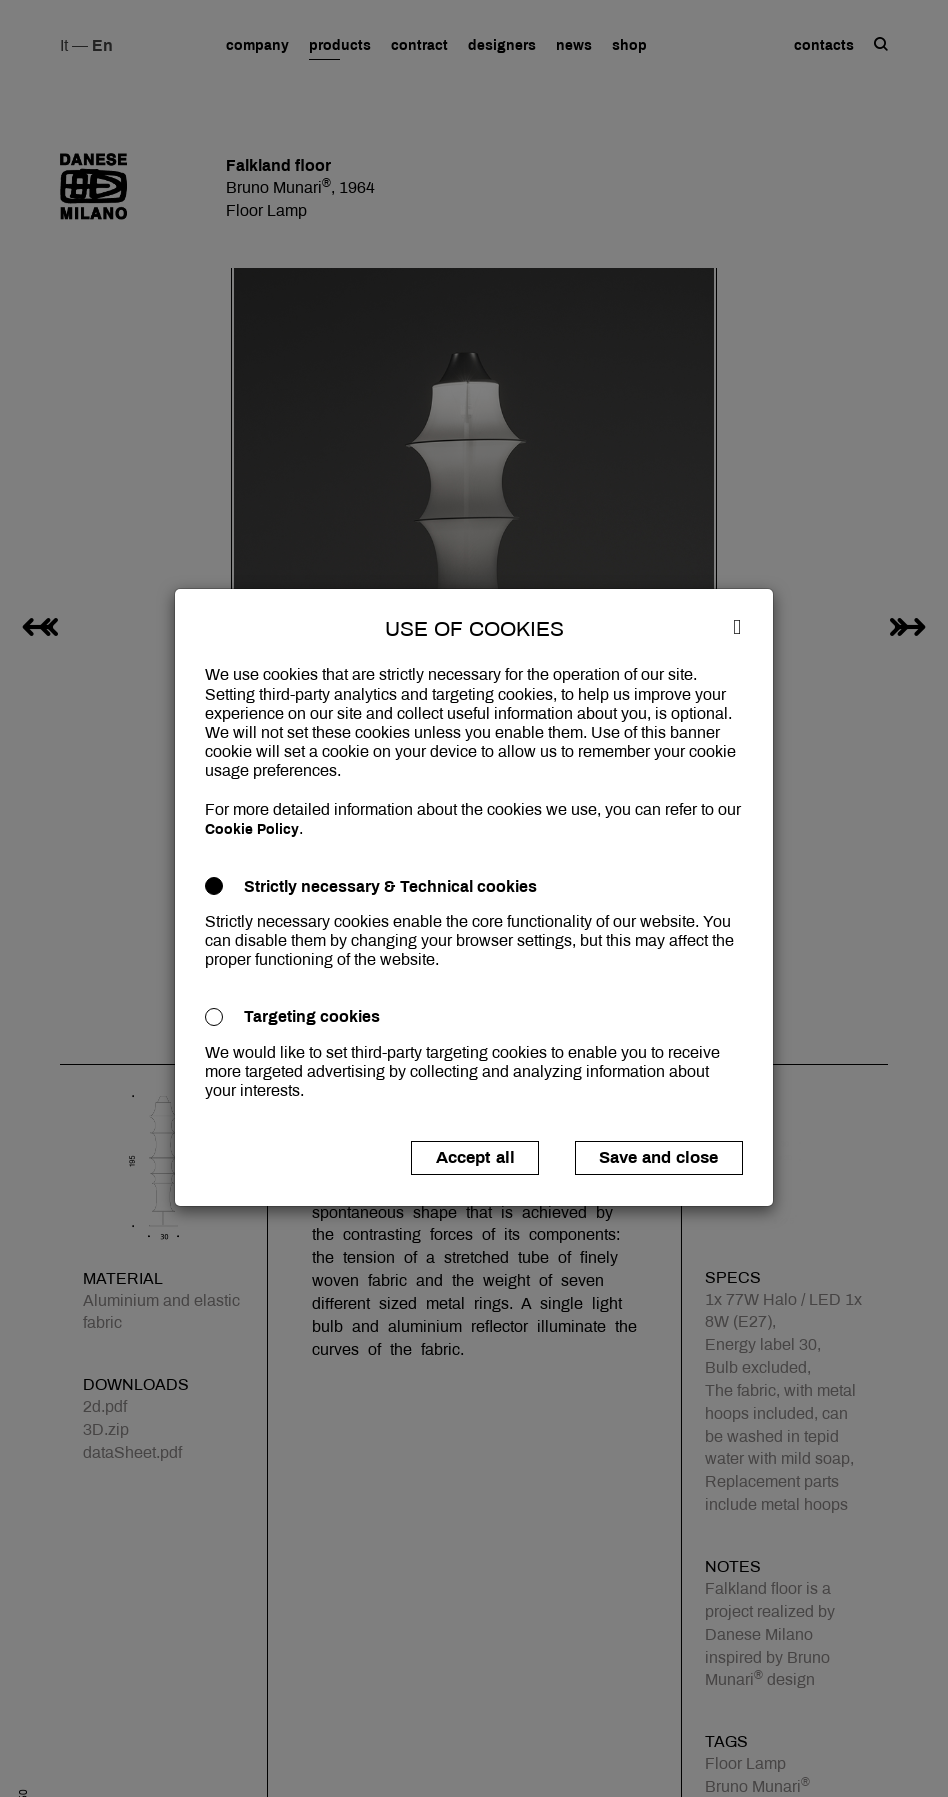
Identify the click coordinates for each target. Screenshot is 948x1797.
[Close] (737, 626)
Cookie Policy (252, 829)
